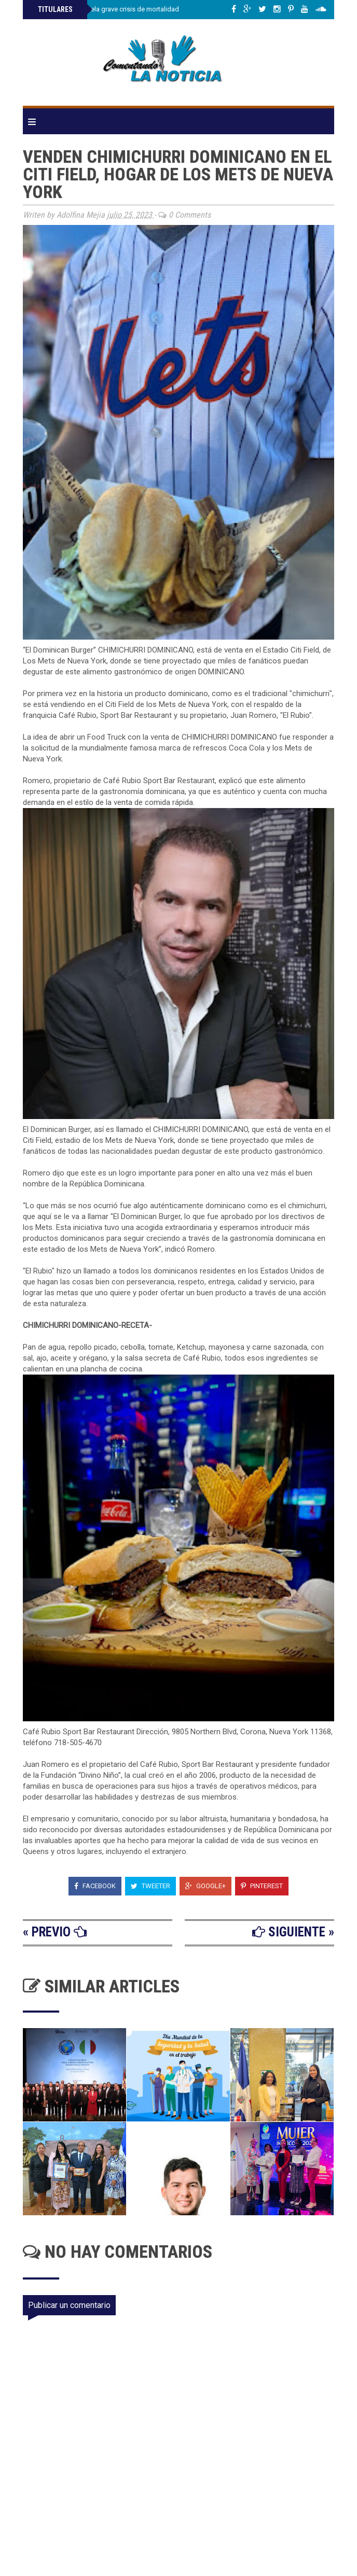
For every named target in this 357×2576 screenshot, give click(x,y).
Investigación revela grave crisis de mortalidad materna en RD (131, 9)
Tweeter (150, 1886)
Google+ (205, 1886)
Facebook (95, 1886)
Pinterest (262, 1886)
